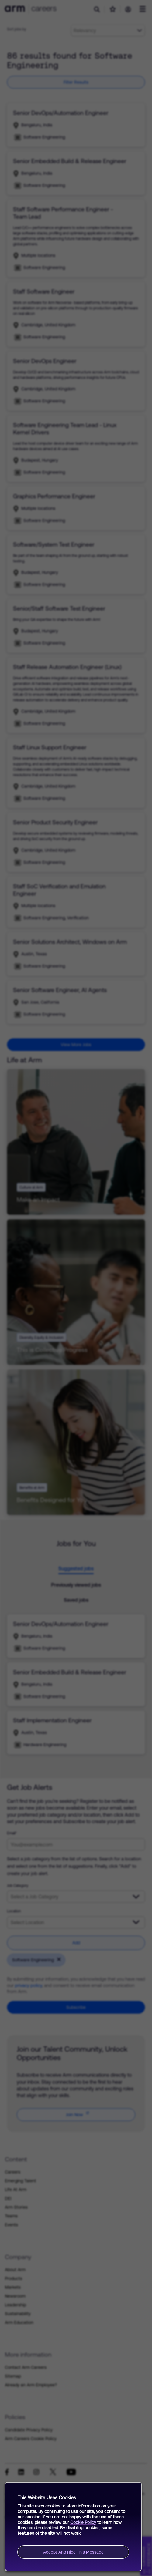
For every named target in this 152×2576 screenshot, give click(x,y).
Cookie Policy (83, 2522)
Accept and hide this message (73, 2552)
